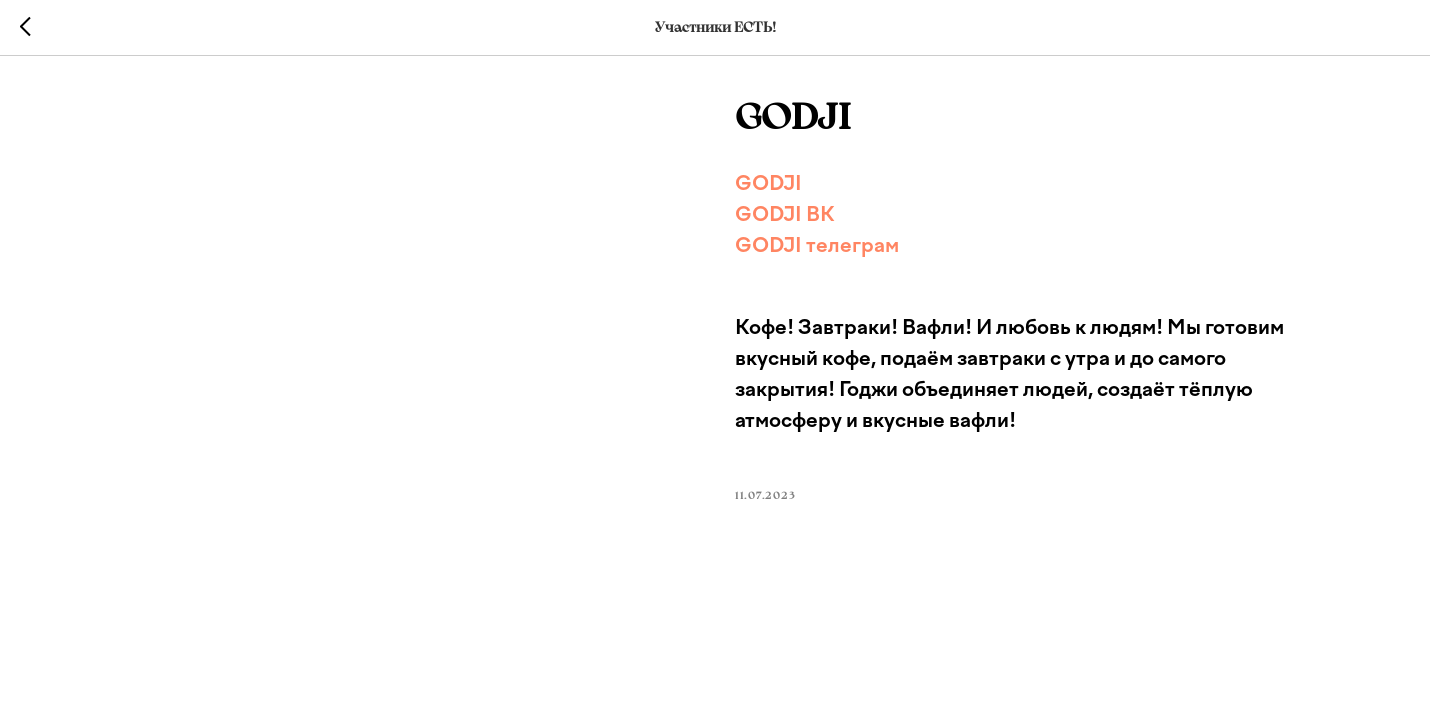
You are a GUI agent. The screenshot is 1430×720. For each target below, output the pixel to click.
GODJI (768, 183)
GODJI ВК (785, 214)
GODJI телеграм (817, 245)
